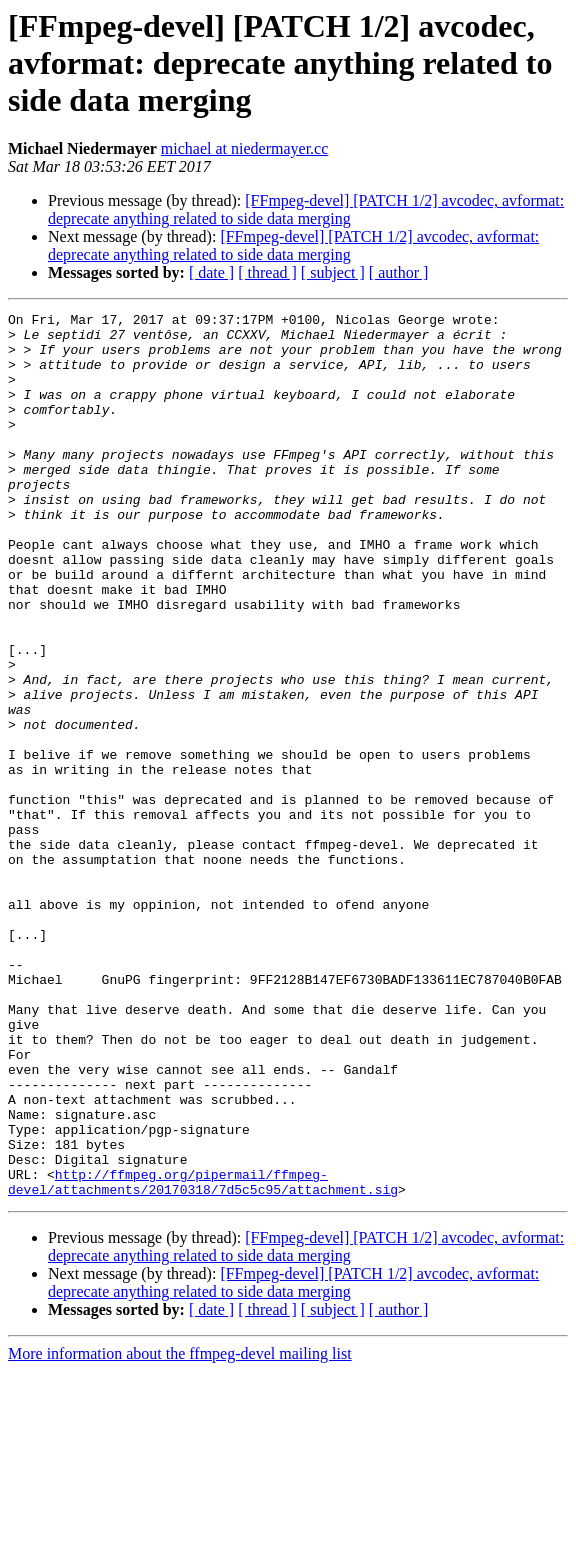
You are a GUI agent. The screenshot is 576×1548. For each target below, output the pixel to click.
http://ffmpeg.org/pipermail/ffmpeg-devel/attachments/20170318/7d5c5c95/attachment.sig (203, 1357)
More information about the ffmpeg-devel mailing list (180, 1530)
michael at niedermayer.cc (244, 148)
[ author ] (399, 272)
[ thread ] (267, 272)
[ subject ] (333, 272)
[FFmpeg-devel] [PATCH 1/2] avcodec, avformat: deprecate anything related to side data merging (306, 209)
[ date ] (211, 272)
